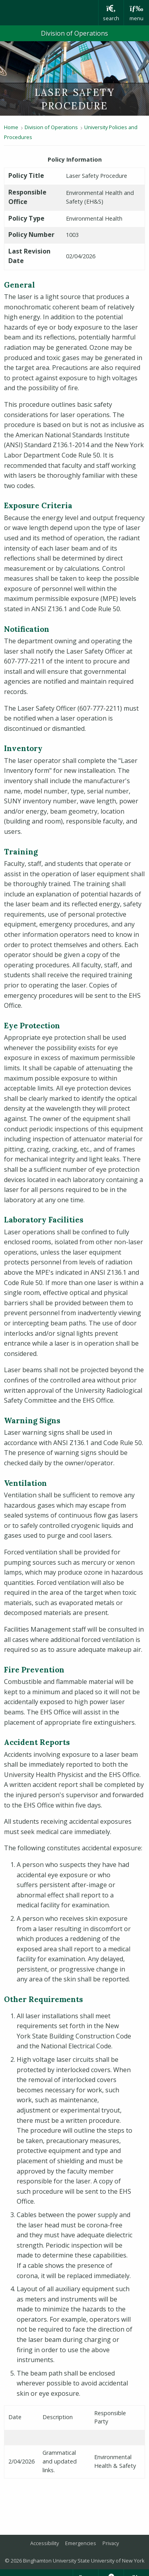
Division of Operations (74, 33)
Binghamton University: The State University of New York (49, 12)
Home (11, 127)
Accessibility (44, 2543)
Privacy (111, 2543)
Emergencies (80, 2543)
